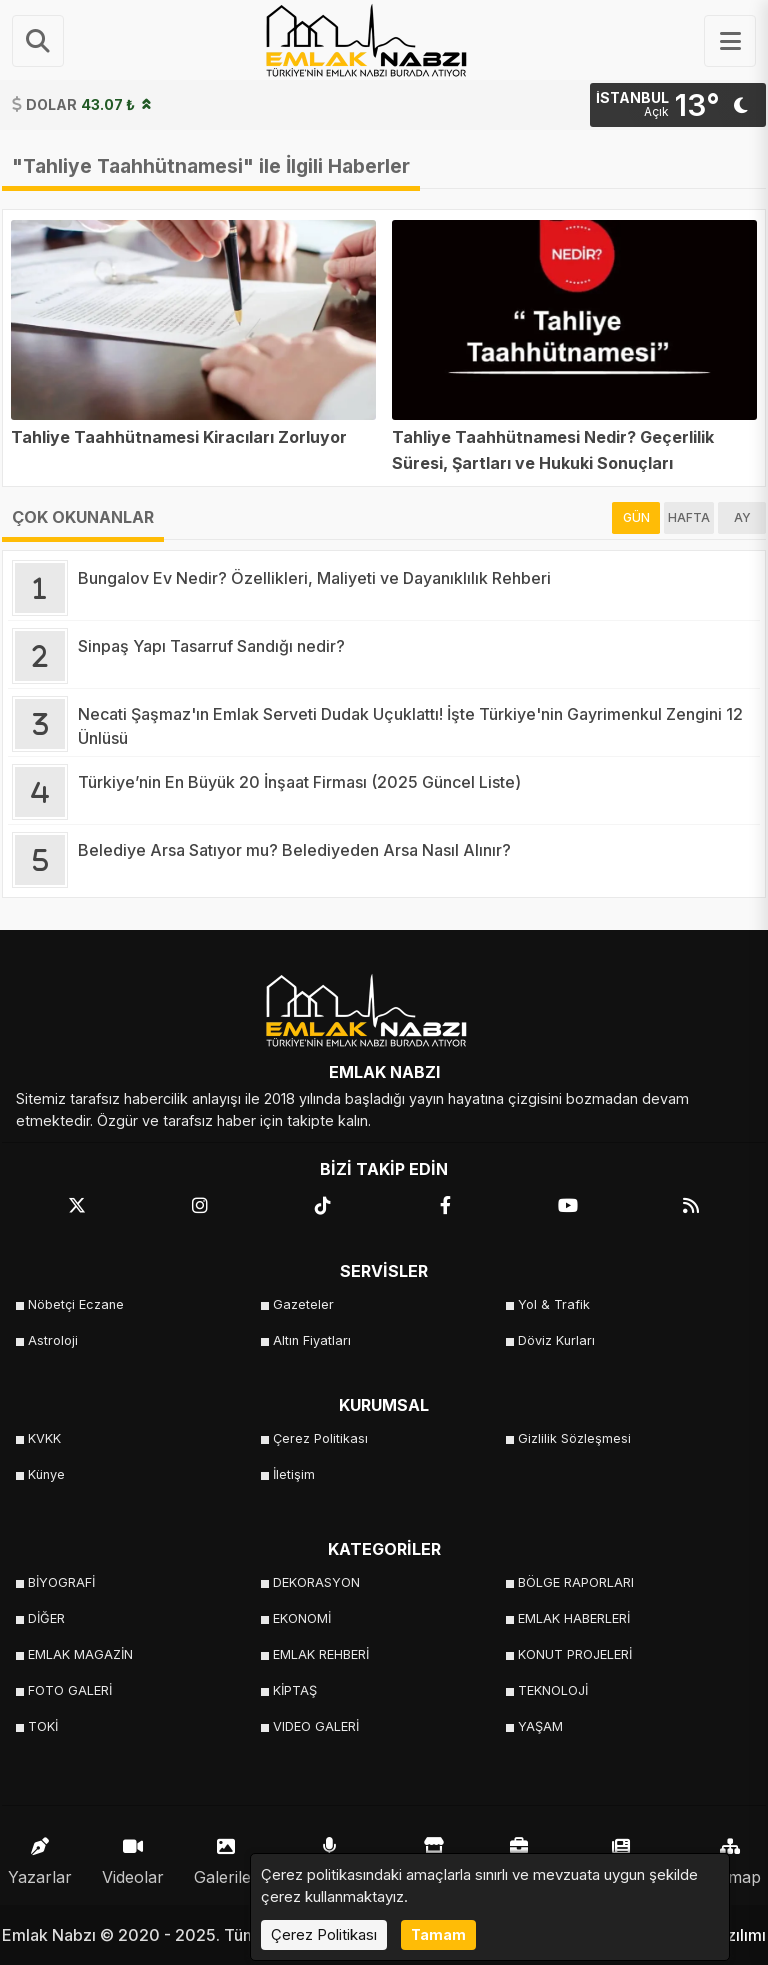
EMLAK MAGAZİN (80, 1654)
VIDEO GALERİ (316, 1726)
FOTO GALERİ (70, 1690)
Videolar (133, 1856)
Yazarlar (40, 1856)
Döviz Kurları (556, 1340)
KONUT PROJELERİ (575, 1654)
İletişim (294, 1474)
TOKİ (43, 1726)
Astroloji (53, 1340)
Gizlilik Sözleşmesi (574, 1438)
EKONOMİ (302, 1618)
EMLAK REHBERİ (321, 1654)
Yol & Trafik (554, 1304)
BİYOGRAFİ (61, 1582)
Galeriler (226, 1856)
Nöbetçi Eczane (76, 1304)
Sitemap (730, 1856)
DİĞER (46, 1618)
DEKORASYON (316, 1582)
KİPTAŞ (295, 1690)
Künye (46, 1474)
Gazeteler (303, 1304)
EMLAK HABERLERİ (574, 1618)
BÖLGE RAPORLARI (576, 1582)
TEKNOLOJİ (553, 1690)
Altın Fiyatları (312, 1340)
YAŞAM (540, 1726)
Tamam (438, 1934)
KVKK (44, 1438)
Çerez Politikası (320, 1438)
